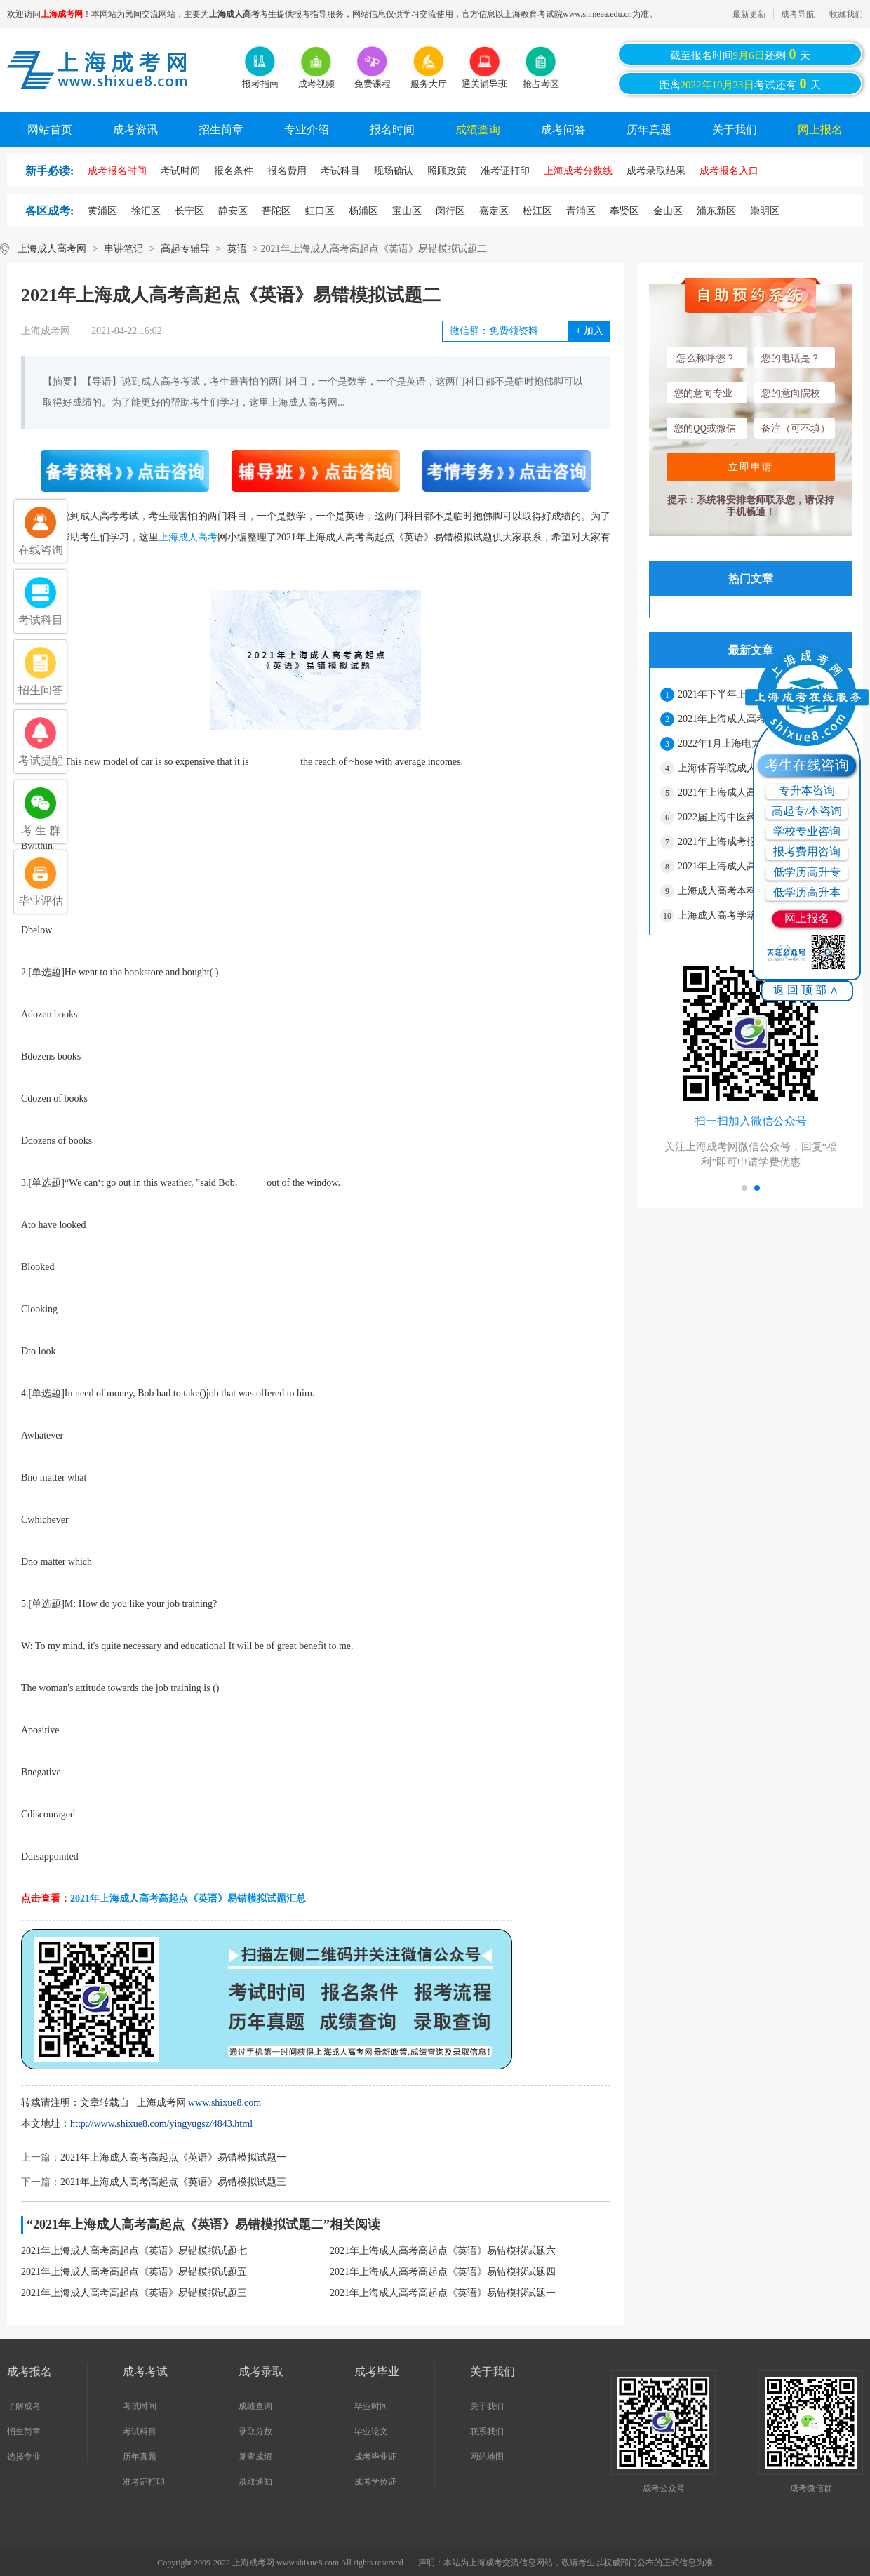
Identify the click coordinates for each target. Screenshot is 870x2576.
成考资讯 (135, 129)
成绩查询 (477, 129)
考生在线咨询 (807, 765)
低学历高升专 (807, 872)
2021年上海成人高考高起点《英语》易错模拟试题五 (134, 2272)
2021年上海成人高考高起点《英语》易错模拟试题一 (173, 2157)
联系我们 (487, 2431)
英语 (237, 248)
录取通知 (255, 2482)
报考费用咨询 (807, 851)
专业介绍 (306, 129)
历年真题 (649, 129)
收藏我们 (846, 14)
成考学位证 (375, 2482)
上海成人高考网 (52, 248)
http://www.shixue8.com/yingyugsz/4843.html (161, 2123)
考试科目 (139, 2431)
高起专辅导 (185, 248)
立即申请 (750, 466)
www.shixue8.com (224, 2102)
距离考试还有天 (740, 83)
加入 (589, 331)
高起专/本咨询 (807, 811)
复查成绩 (255, 2457)
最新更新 (749, 14)
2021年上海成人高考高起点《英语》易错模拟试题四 (443, 2272)
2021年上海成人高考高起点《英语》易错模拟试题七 (134, 2250)
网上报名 (820, 129)
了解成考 (24, 2406)
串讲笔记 (123, 248)
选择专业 (24, 2457)
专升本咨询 (807, 790)
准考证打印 (144, 2482)
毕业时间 (371, 2406)
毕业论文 (371, 2431)
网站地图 (487, 2457)
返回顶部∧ (807, 990)
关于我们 (734, 129)
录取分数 (255, 2431)
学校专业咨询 (807, 831)
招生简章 (221, 129)
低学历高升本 (807, 892)
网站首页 (49, 129)
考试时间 (139, 2406)
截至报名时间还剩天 (740, 54)
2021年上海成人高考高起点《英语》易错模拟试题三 (173, 2182)
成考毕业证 (375, 2457)
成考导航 (798, 14)
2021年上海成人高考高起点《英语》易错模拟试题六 (443, 2250)
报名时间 (392, 129)
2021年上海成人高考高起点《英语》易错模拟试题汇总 (188, 1898)
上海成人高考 (188, 537)
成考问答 (563, 129)
